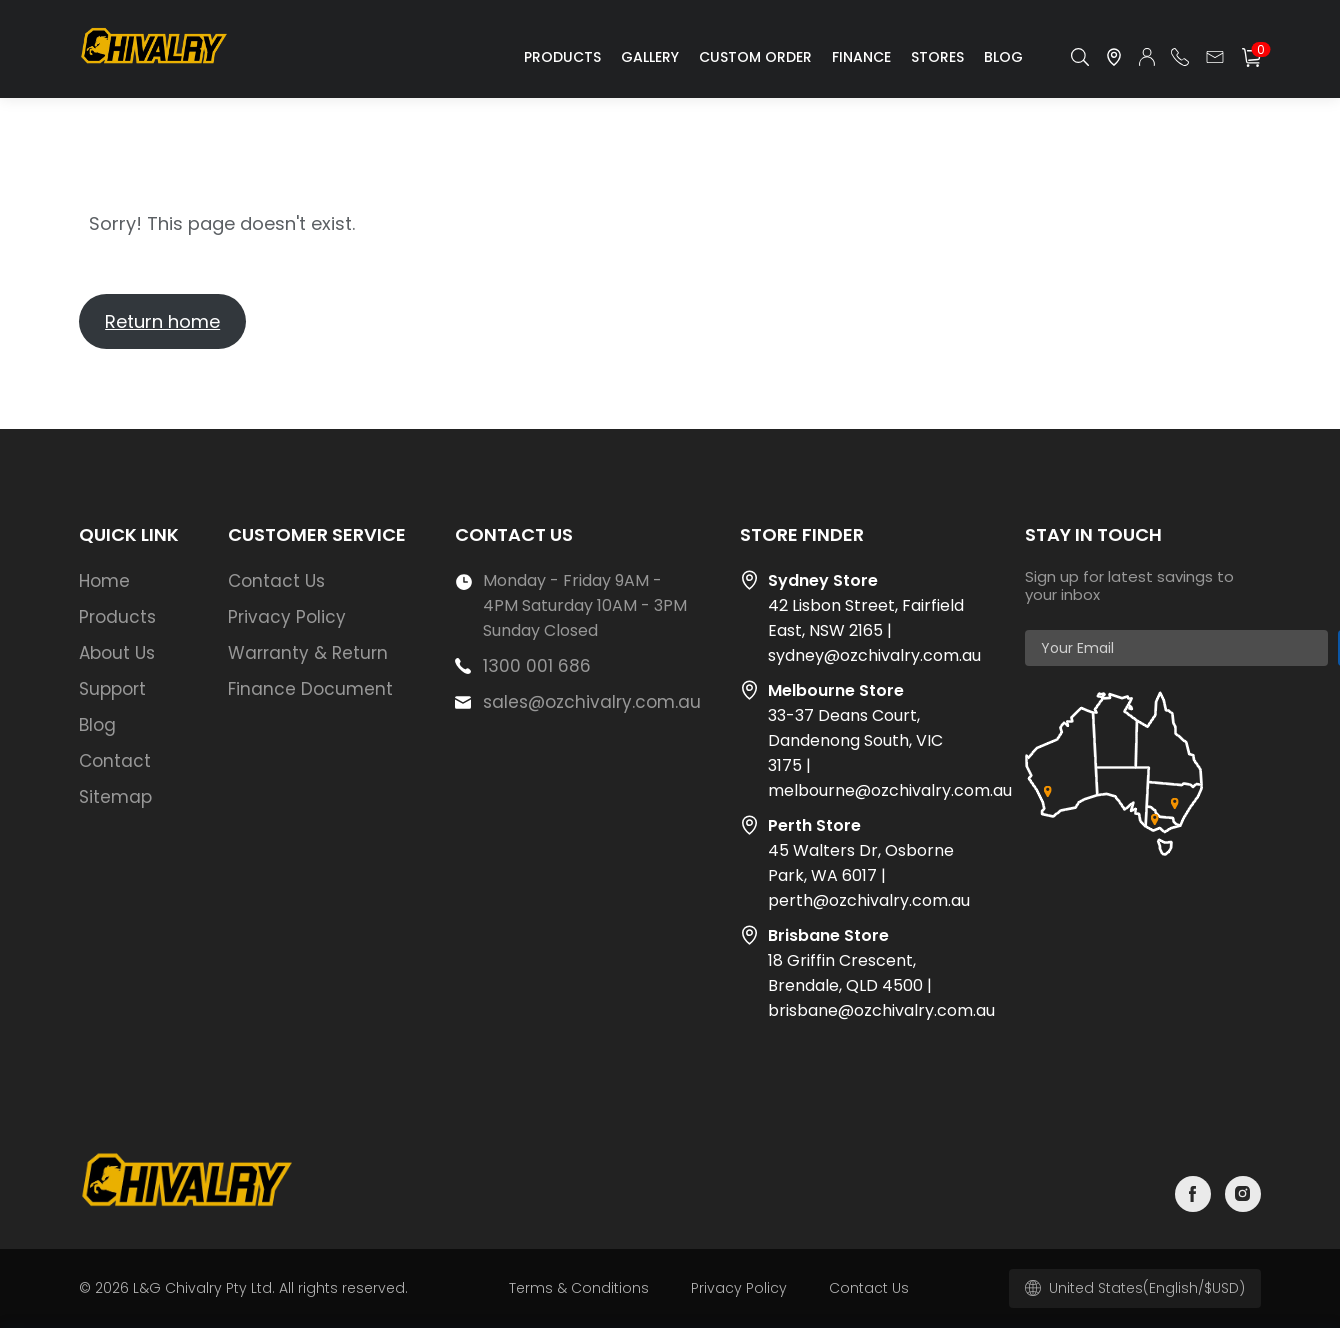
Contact (115, 761)
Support (112, 689)
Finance (861, 57)
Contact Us (276, 581)
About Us (117, 653)
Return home (162, 321)
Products (562, 57)
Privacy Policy (287, 617)
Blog (1003, 57)
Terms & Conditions (579, 1288)
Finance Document (310, 689)
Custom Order (755, 57)
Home (104, 581)
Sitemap (115, 797)
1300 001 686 (537, 666)
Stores (937, 57)
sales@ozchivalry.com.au (592, 702)
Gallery (650, 57)
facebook (1193, 1194)
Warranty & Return (308, 653)
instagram (1243, 1194)
